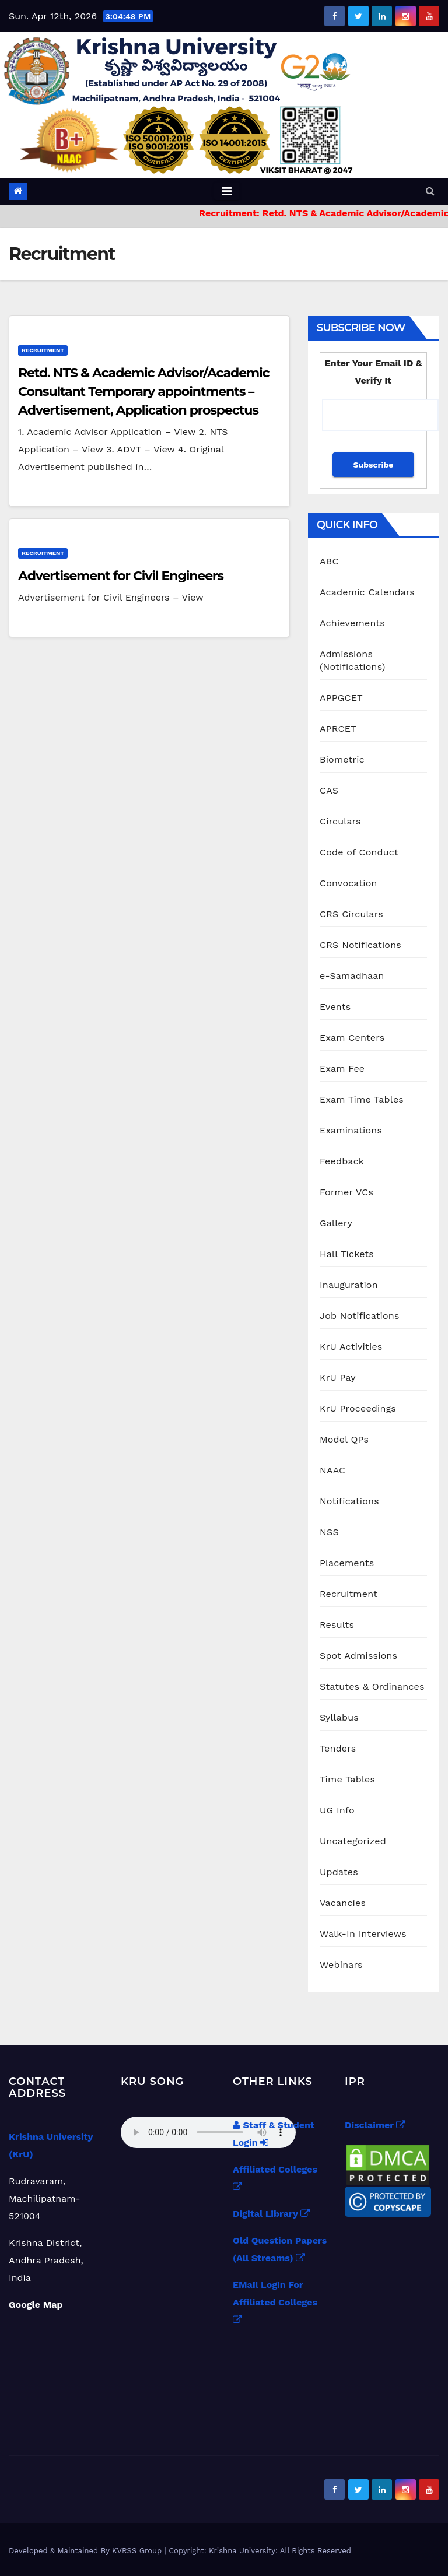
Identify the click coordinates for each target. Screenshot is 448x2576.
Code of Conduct (359, 852)
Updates (339, 1871)
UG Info (337, 1810)
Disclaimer (375, 2125)
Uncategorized (353, 1841)
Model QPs (344, 1439)
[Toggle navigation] (226, 191)
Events (335, 1006)
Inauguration (349, 1284)
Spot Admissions (358, 1655)
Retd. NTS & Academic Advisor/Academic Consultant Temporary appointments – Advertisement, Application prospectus (143, 391)
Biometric (342, 759)
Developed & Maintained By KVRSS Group (86, 2550)
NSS (329, 1532)
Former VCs (346, 1192)
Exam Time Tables (362, 1099)
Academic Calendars (367, 592)
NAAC (332, 1470)
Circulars (340, 821)
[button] (430, 190)
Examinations (351, 1130)
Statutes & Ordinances (372, 1686)
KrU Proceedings (358, 1408)
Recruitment (43, 350)
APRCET (338, 728)
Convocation (348, 883)
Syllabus (339, 1717)
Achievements (352, 623)
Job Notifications (360, 1315)
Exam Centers (352, 1037)
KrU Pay (338, 1377)
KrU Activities (351, 1346)
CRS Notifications (360, 944)
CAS (329, 790)
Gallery (336, 1223)
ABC (329, 561)
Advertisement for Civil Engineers (120, 576)
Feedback (342, 1161)
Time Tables (347, 1779)
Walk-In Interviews (363, 1933)
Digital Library (271, 2213)
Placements (347, 1562)
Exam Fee (342, 1068)
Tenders (338, 1748)
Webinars (341, 1964)
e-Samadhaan (352, 975)
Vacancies (343, 1902)
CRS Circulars (351, 914)
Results (337, 1624)
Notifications (349, 1501)
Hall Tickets (347, 1253)
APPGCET (341, 697)
